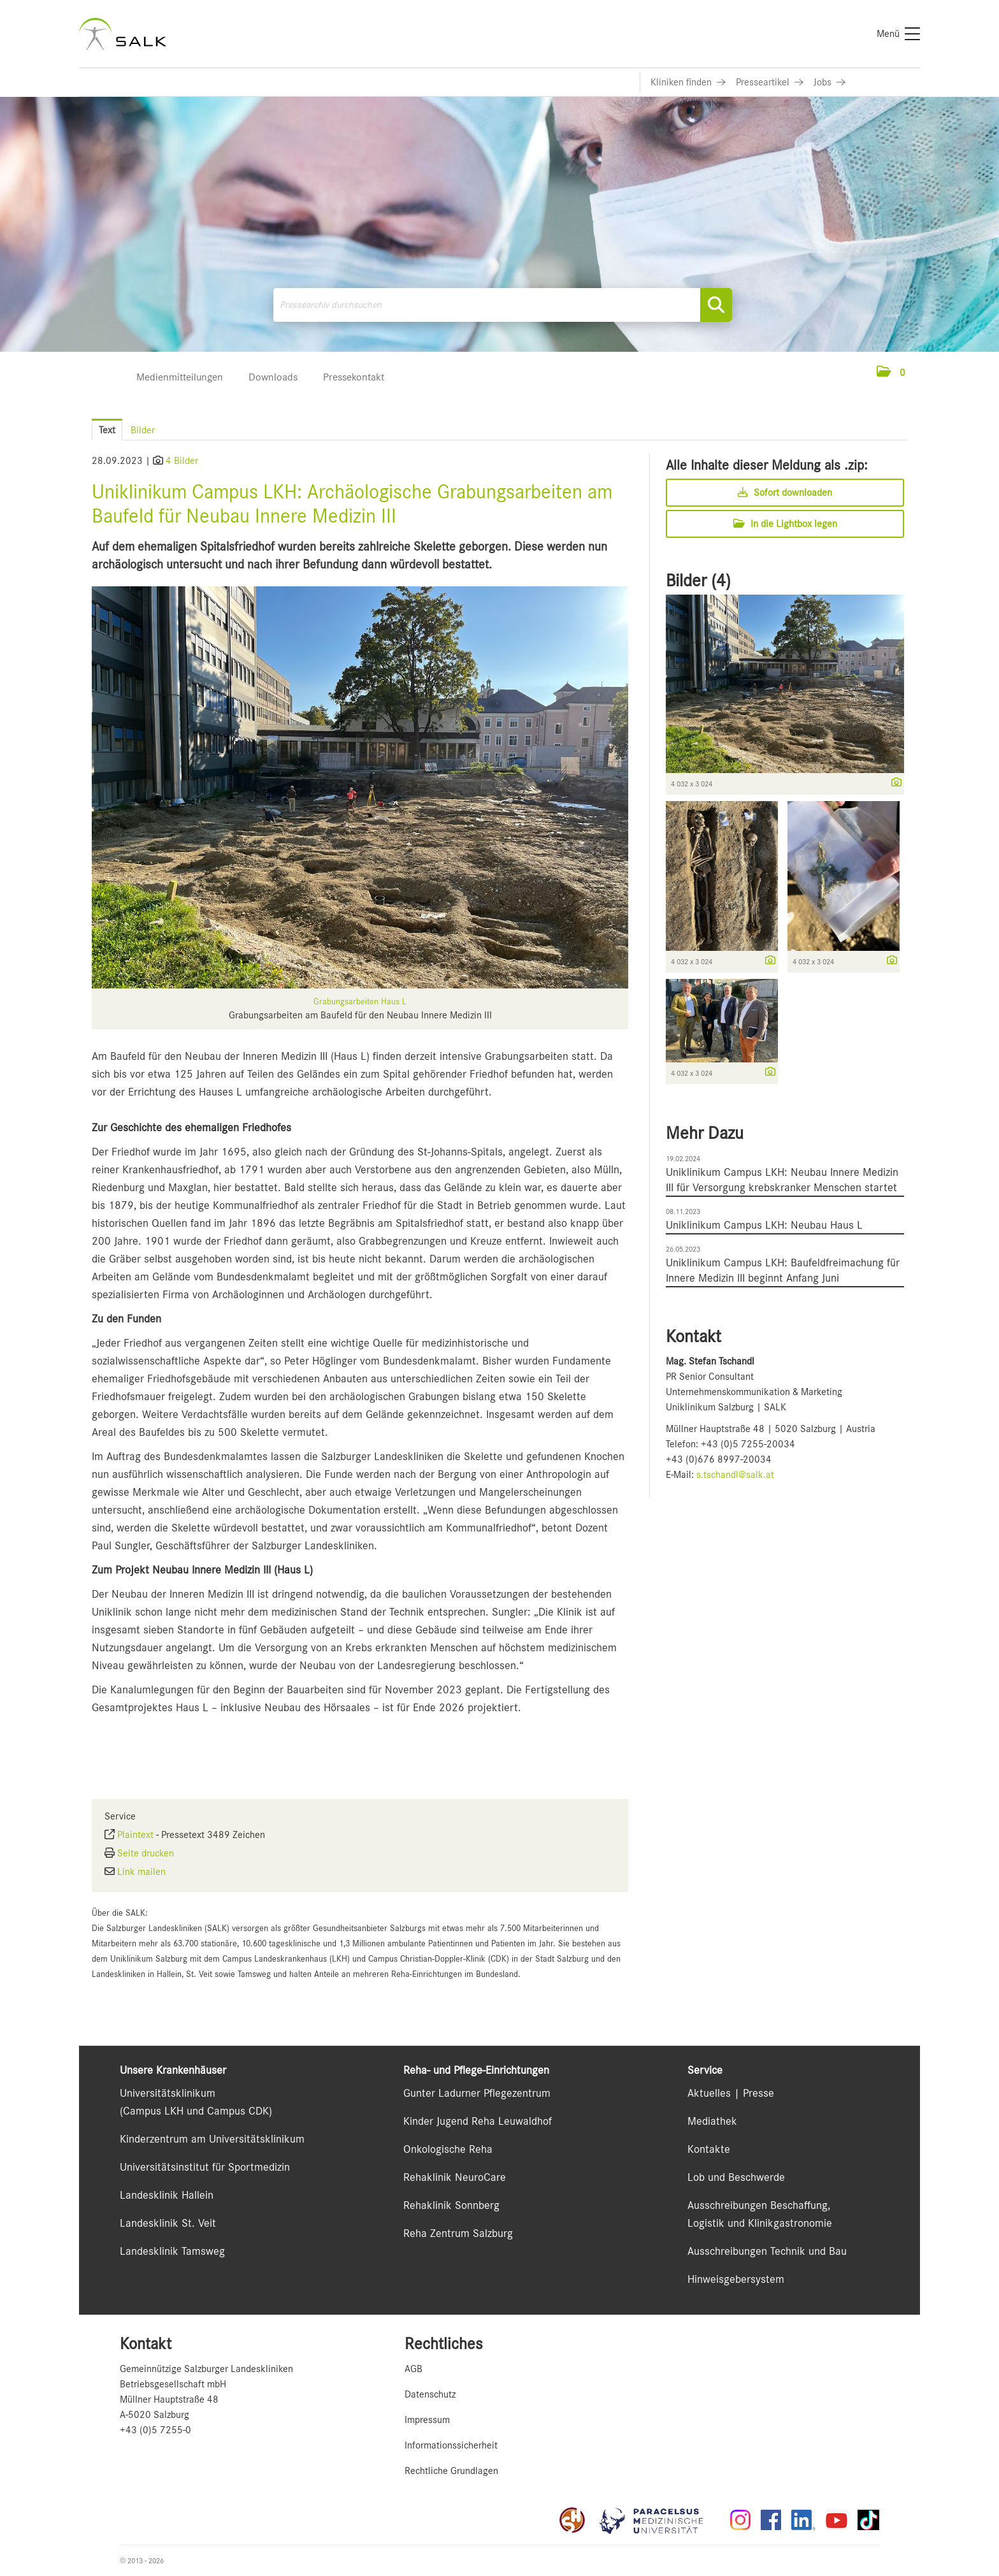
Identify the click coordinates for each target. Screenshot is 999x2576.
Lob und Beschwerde (736, 2177)
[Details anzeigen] (893, 783)
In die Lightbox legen (785, 524)
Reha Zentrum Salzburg (458, 2233)
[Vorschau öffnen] (360, 787)
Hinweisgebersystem (735, 2279)
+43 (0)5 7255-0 (155, 2430)
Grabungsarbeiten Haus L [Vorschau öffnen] (359, 1001)
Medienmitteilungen (179, 377)
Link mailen (141, 1872)
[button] (891, 372)
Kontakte (708, 2149)
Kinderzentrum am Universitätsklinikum (212, 2138)
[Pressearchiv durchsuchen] (502, 305)
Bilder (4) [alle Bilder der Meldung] (698, 580)
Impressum (427, 2420)
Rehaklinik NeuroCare (454, 2177)
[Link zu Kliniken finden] (688, 82)
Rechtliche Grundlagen (451, 2471)
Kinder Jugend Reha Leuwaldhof (477, 2121)
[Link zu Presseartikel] (769, 82)
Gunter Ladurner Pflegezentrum (476, 2093)
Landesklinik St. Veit (168, 2223)
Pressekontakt (353, 377)
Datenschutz (430, 2394)
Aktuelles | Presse (730, 2093)
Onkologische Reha (447, 2149)
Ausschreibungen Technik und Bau (767, 2251)
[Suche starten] (716, 305)
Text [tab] (107, 430)
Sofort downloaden (785, 492)
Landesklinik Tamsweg (172, 2251)
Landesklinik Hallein (166, 2195)
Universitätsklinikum (167, 2093)
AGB (413, 2369)
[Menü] (898, 33)
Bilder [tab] (143, 430)
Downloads (273, 377)
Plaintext (135, 1835)
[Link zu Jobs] (829, 82)
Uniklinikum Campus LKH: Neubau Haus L (764, 1225)
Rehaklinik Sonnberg (451, 2205)
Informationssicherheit (451, 2445)
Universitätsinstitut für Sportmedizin (205, 2166)
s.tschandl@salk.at (735, 1474)
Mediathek (712, 2121)
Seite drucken (145, 1853)
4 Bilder (182, 461)
